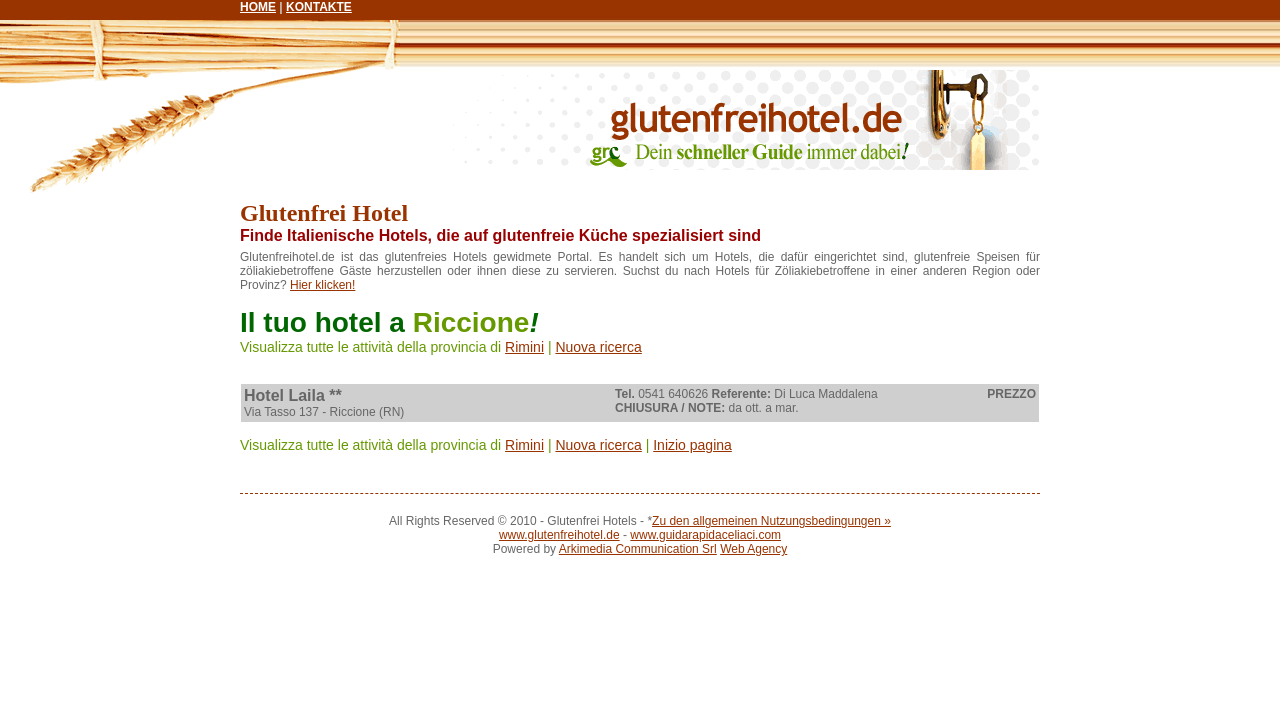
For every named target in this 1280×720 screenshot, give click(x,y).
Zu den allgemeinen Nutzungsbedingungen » (771, 521)
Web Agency (753, 549)
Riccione (471, 322)
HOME (258, 7)
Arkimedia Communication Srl (638, 549)
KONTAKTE (319, 7)
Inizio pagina (692, 445)
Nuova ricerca (598, 347)
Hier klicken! (322, 285)
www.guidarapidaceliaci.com (705, 535)
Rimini (524, 347)
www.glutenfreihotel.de (559, 535)
